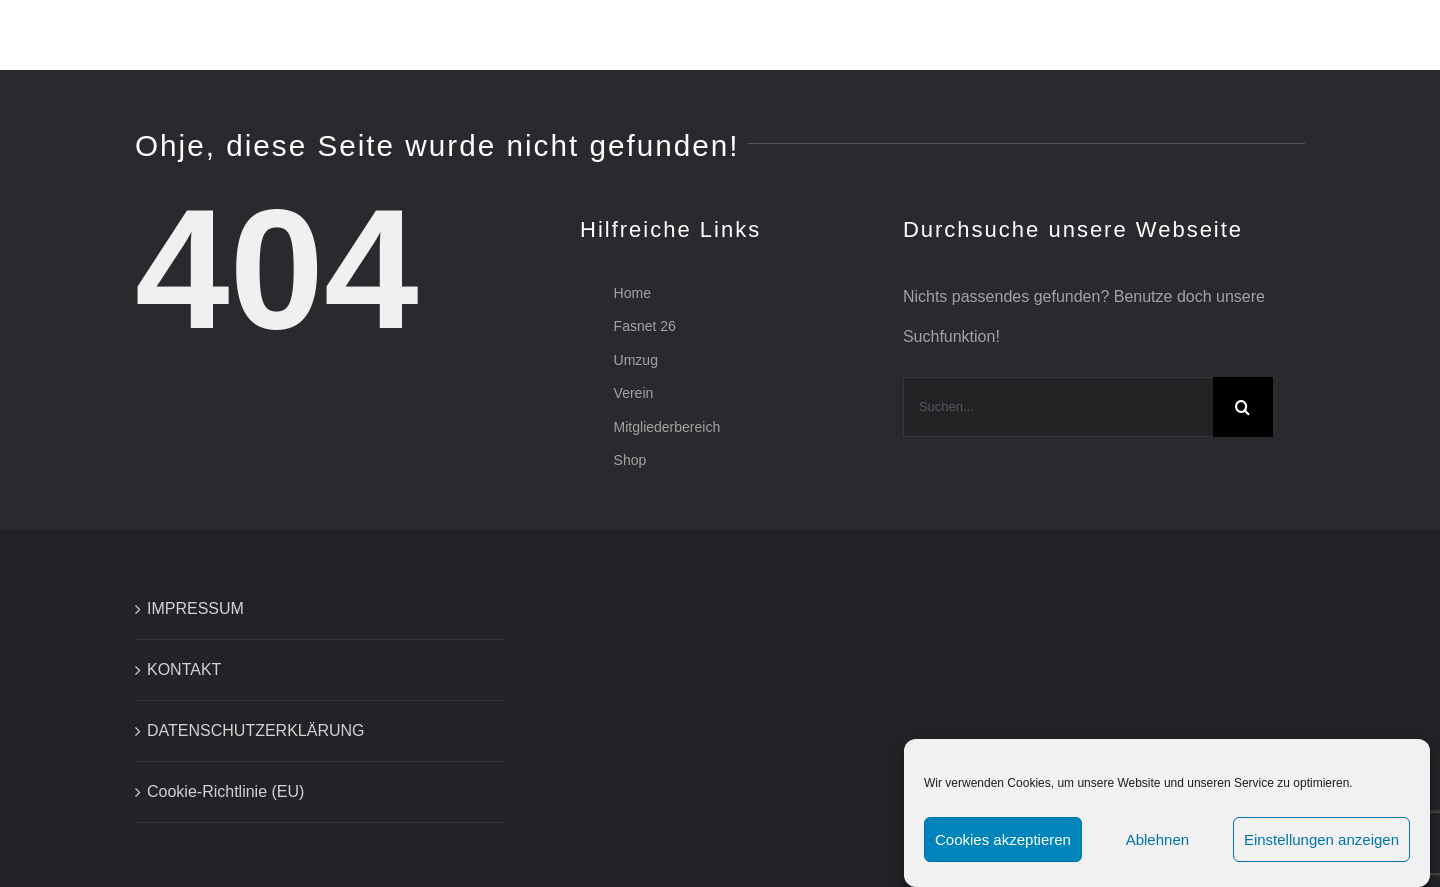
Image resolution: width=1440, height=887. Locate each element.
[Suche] (1243, 407)
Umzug (636, 360)
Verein (634, 393)
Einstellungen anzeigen (1321, 839)
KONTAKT (184, 669)
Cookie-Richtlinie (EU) (225, 791)
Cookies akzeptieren (1003, 839)
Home (632, 293)
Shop (630, 460)
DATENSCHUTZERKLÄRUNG (256, 730)
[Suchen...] (1058, 407)
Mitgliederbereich (667, 427)
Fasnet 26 (645, 326)
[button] (1345, 35)
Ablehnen (1157, 839)
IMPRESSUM (195, 608)
